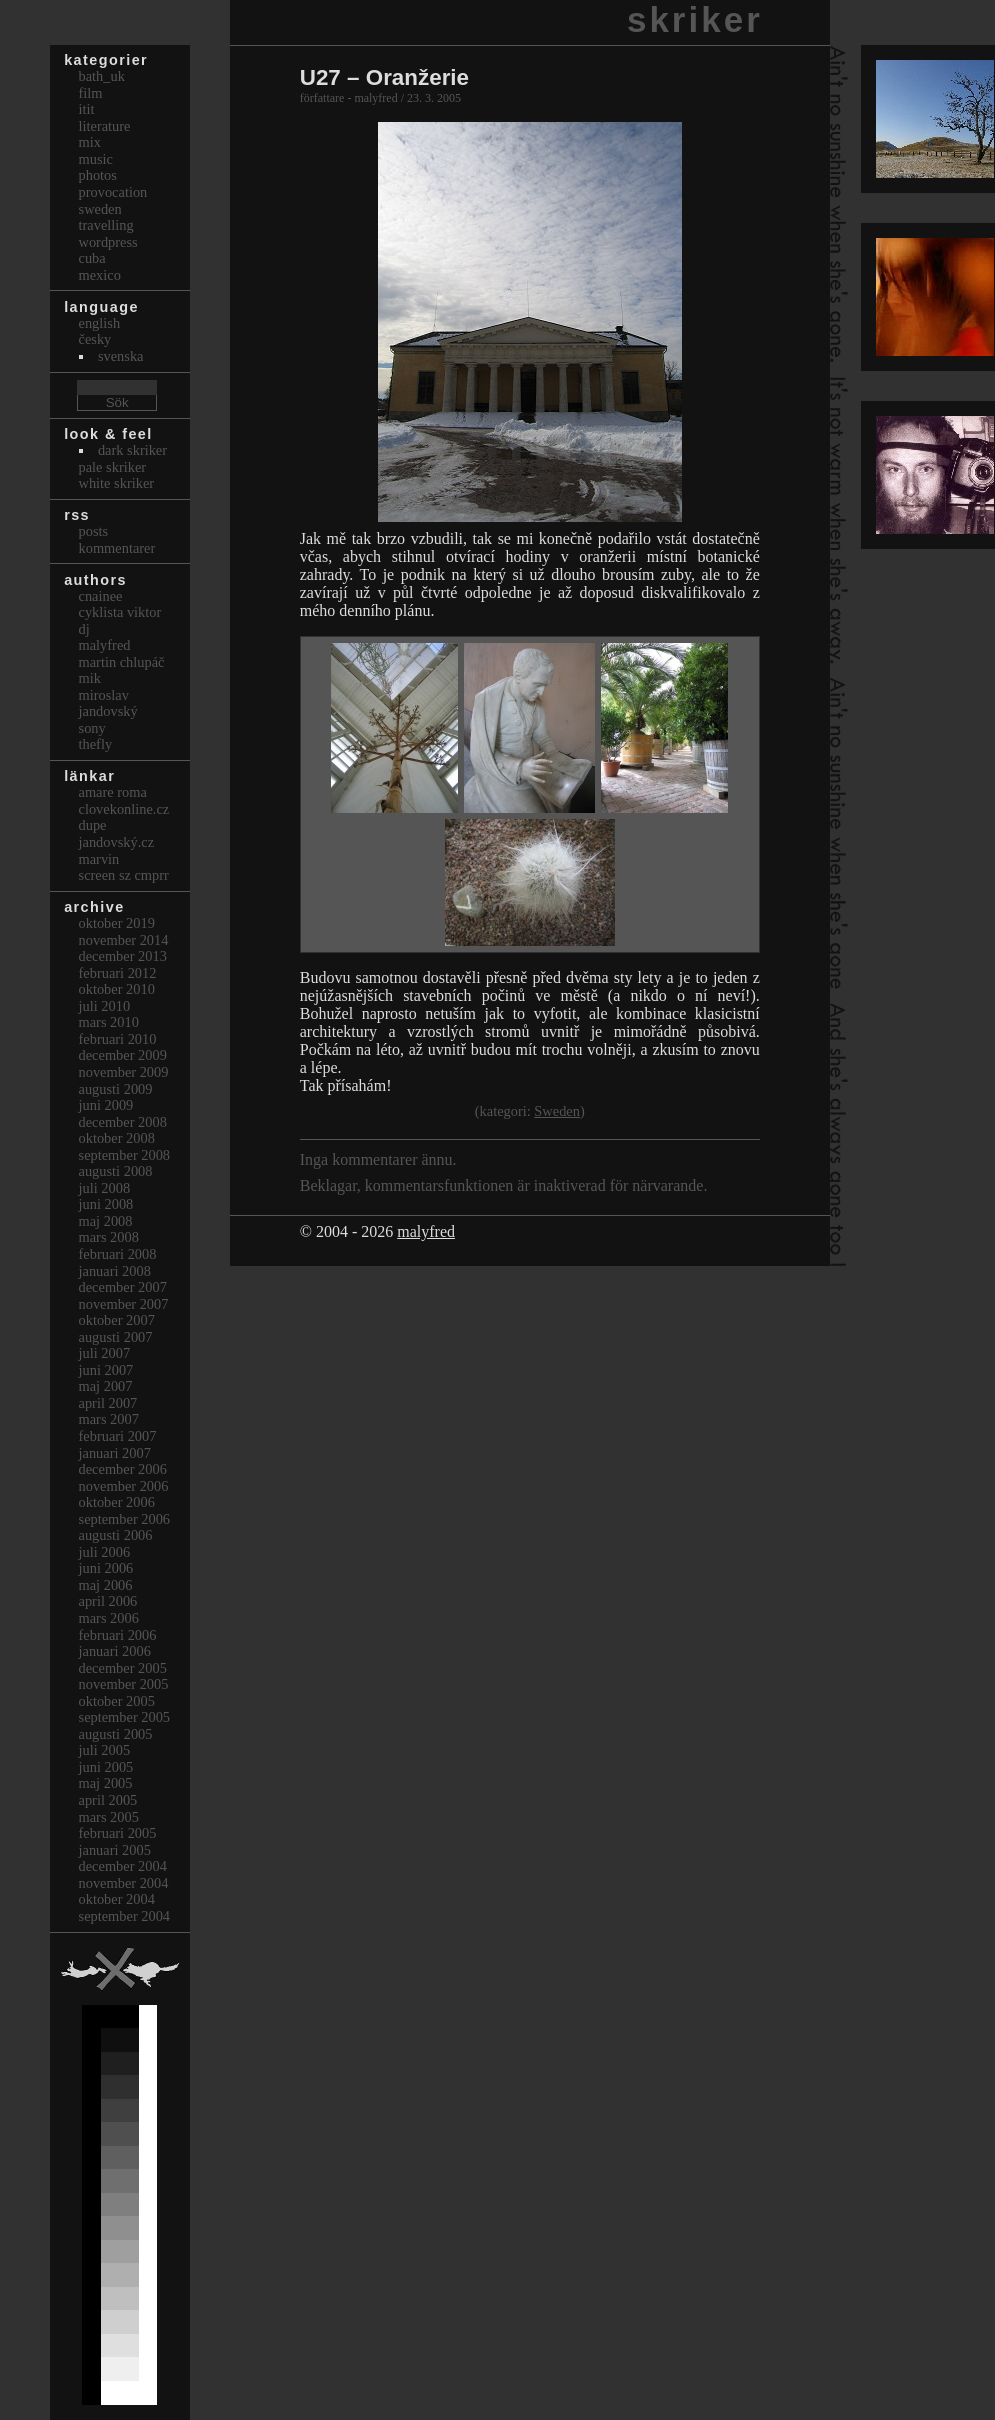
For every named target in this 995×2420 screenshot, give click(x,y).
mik (90, 678)
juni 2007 (106, 1370)
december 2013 (123, 956)
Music (96, 159)
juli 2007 (105, 1353)
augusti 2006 (116, 1535)
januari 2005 (115, 1850)
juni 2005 (106, 1767)
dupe (93, 825)
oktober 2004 (117, 1899)
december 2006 (123, 1469)
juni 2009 (106, 1105)
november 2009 (124, 1072)
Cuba (92, 258)
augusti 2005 (116, 1734)
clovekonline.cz (124, 809)
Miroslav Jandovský (108, 703)
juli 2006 (105, 1552)
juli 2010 (105, 1006)
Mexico (100, 275)
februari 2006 (118, 1635)
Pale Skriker (113, 467)
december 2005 (123, 1668)
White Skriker (117, 483)
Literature (105, 126)
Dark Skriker (132, 450)
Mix (90, 142)
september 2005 (125, 1717)
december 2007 (123, 1287)
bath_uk (102, 76)
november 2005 (124, 1684)
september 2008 (125, 1155)
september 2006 (125, 1519)
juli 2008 (105, 1188)
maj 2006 (106, 1585)
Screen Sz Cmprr (124, 875)
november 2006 (124, 1486)
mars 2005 (109, 1817)
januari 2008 (115, 1271)
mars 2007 (109, 1419)
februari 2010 (118, 1039)
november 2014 (124, 940)
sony (92, 728)
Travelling (106, 225)
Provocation (113, 192)
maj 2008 (106, 1221)
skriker (695, 19)
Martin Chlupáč (122, 662)
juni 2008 (106, 1204)
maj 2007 (106, 1386)
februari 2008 (118, 1254)
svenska (121, 356)
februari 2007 (118, 1436)
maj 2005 (106, 1783)
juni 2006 (106, 1568)
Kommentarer (117, 548)
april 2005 (108, 1800)
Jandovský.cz (117, 842)
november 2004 (124, 1883)
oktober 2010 (117, 989)
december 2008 (123, 1122)
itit (87, 109)
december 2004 (123, 1866)
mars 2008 (109, 1237)
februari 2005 (118, 1833)
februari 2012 (118, 973)
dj (84, 629)
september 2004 (125, 1916)
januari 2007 (115, 1453)
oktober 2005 (117, 1701)
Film (91, 93)
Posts (94, 531)
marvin (99, 859)
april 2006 (108, 1601)
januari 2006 (115, 1651)
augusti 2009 (116, 1089)
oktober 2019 (117, 923)
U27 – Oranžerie (384, 77)
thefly (96, 744)
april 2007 (108, 1403)
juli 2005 (105, 1750)
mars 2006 (109, 1618)
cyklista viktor (120, 612)
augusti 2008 (116, 1171)
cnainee (101, 596)
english (100, 323)
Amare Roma (113, 792)
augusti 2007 (116, 1337)
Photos (98, 175)
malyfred (426, 1231)
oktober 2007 (117, 1320)
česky (95, 339)
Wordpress (108, 242)
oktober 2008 (117, 1138)
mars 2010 (109, 1022)
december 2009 (123, 1055)
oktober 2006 (117, 1502)
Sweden (557, 1111)
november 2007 (124, 1304)
